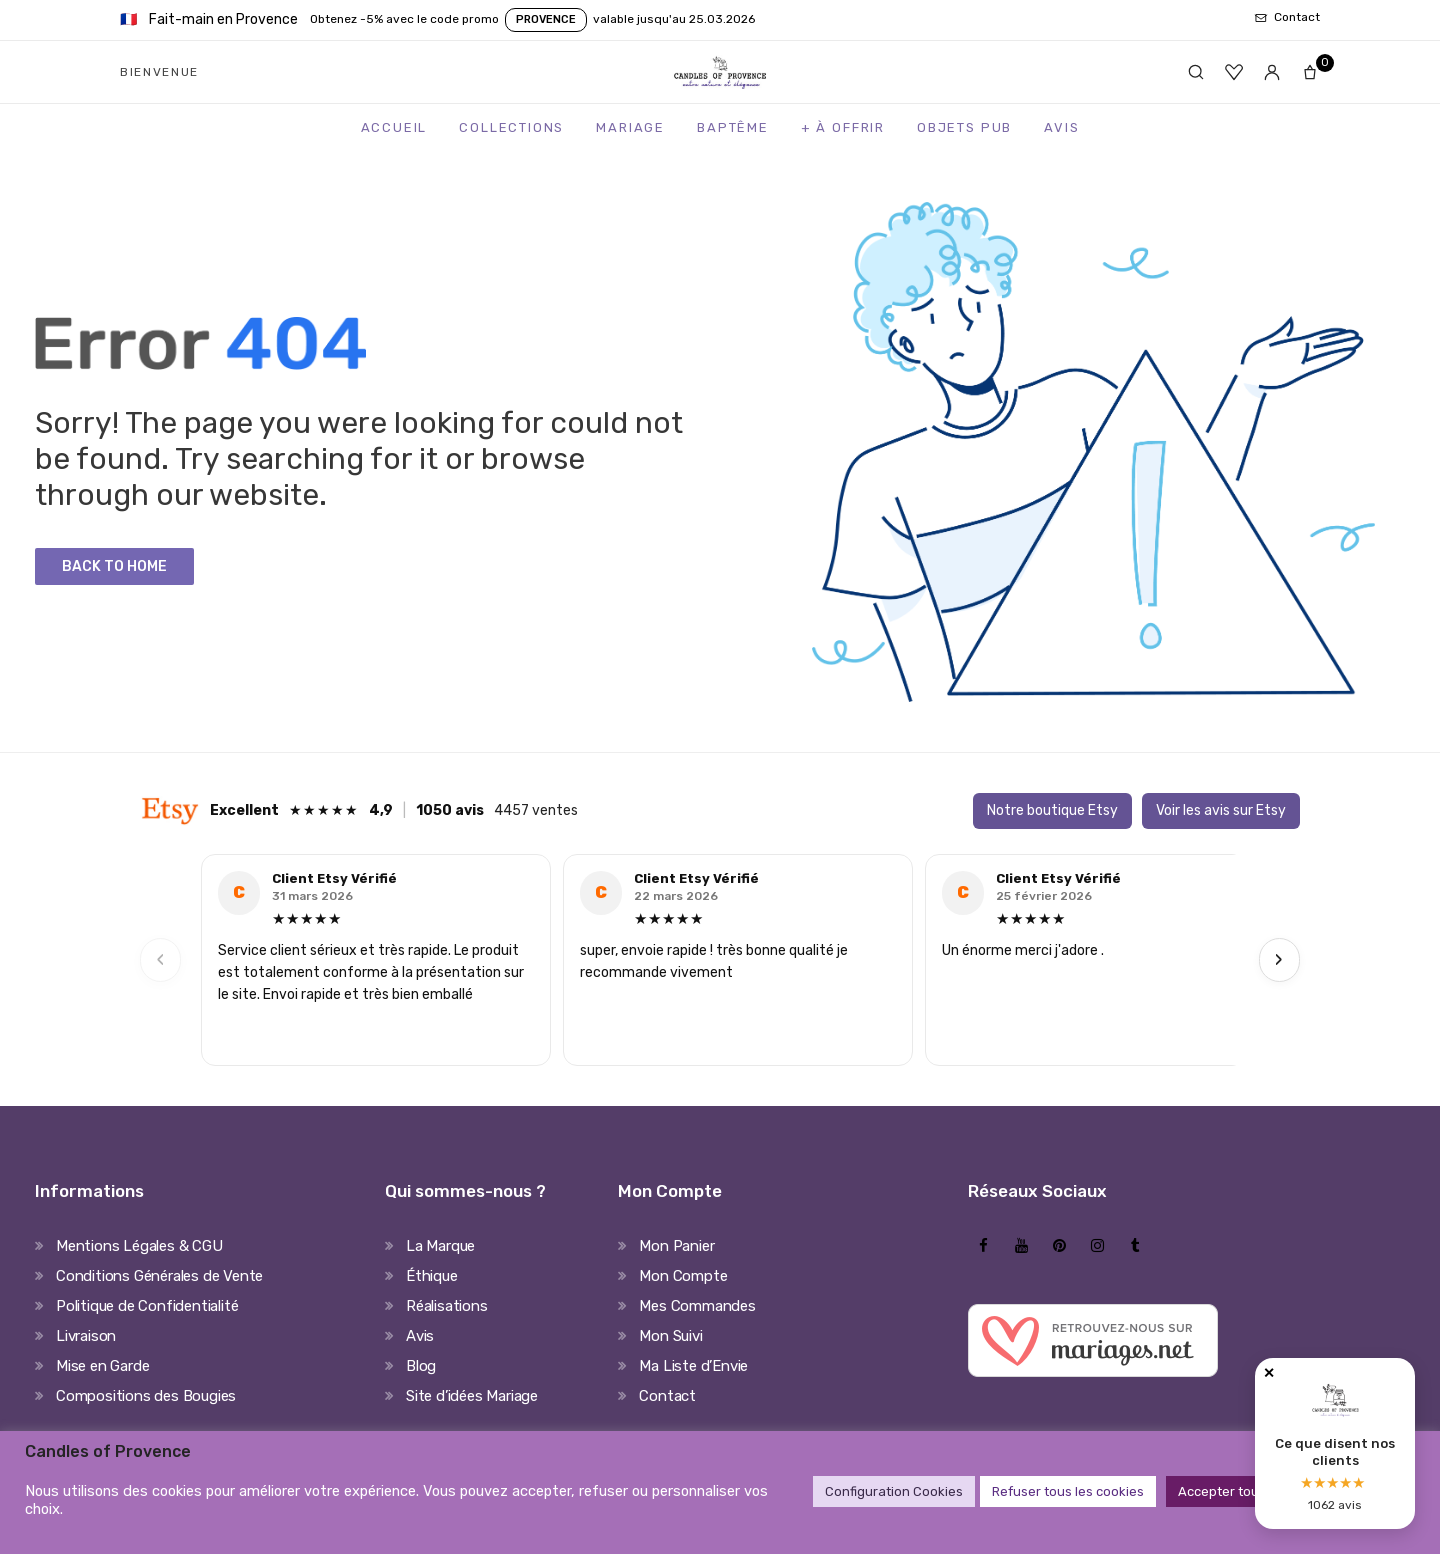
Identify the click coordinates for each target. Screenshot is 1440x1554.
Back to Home (114, 566)
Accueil (394, 127)
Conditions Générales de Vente (159, 1276)
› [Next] (1279, 959)
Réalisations (447, 1306)
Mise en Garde (102, 1366)
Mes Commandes (697, 1306)
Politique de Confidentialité (147, 1306)
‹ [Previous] (161, 959)
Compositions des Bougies (146, 1396)
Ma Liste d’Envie (693, 1366)
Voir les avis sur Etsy (1221, 810)
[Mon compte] (1272, 72)
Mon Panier (676, 1246)
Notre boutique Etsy (1052, 810)
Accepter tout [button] (1221, 1491)
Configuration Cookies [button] (894, 1491)
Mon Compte (683, 1276)
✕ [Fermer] (1269, 1373)
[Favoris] (1234, 72)
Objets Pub (964, 127)
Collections (511, 127)
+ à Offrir (843, 127)
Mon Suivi (670, 1336)
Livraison (86, 1336)
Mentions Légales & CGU (139, 1246)
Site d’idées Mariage (472, 1396)
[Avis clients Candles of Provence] (1335, 1443)
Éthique (432, 1276)
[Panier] (1310, 72)
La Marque (440, 1246)
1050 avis (450, 810)
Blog (421, 1366)
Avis (1061, 127)
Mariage (630, 127)
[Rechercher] (1196, 72)
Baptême (733, 127)
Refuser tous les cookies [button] (1068, 1491)
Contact (667, 1396)
